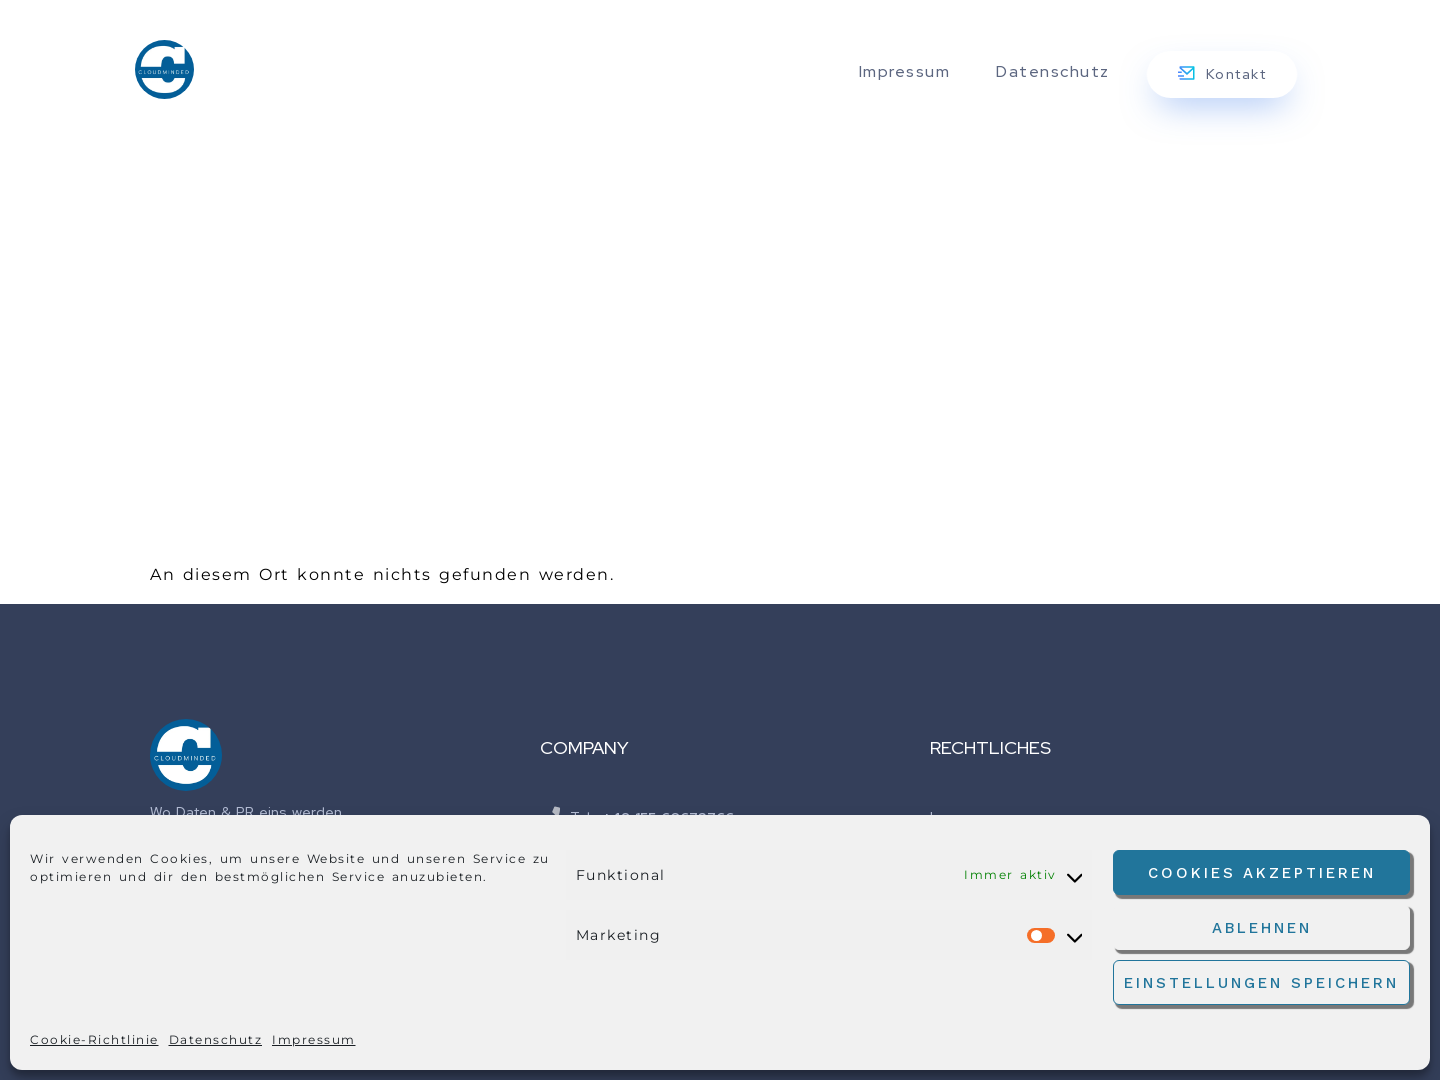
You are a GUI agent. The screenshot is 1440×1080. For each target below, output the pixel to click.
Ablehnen (1262, 928)
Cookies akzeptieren (1262, 873)
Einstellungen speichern (1261, 983)
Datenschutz (216, 1039)
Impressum (314, 1039)
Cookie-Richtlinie (94, 1039)
